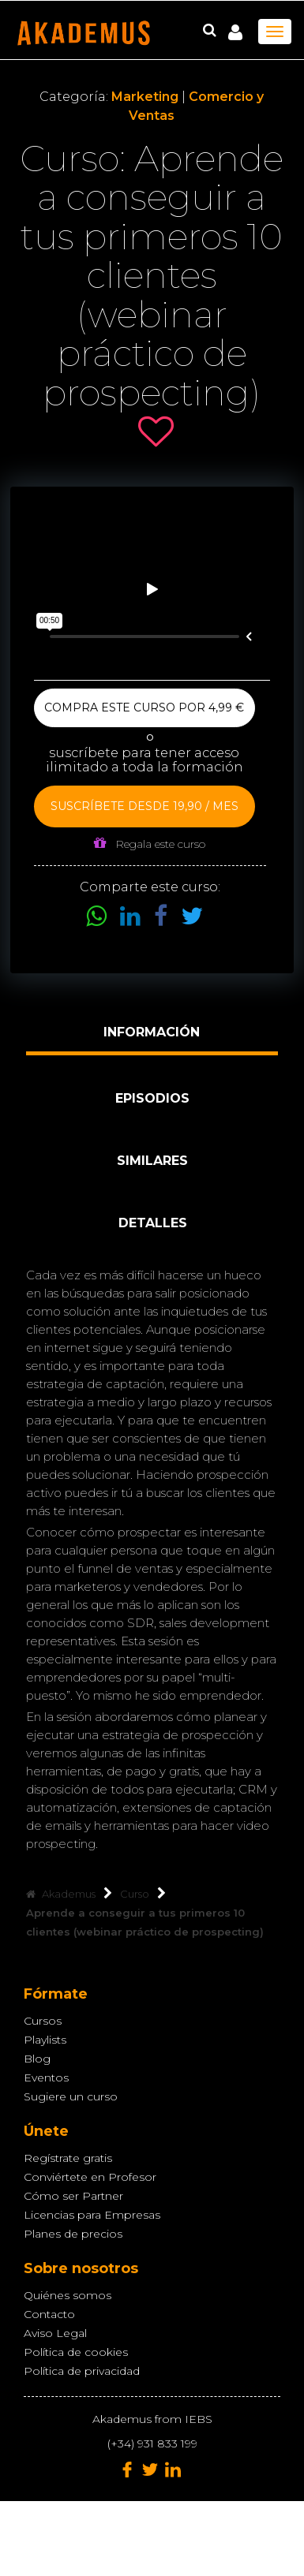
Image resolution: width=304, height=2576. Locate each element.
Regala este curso (149, 843)
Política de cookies (76, 2352)
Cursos (43, 2021)
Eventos (46, 2077)
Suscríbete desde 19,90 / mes (144, 806)
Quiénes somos (67, 2295)
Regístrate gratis (68, 2158)
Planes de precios (73, 2234)
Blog (37, 2058)
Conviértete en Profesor (90, 2177)
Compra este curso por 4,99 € (144, 707)
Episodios (152, 1098)
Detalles (152, 1222)
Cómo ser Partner (73, 2196)
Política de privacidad (82, 2371)
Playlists (45, 2040)
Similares (152, 1160)
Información (151, 1032)
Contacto (49, 2314)
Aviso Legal (55, 2333)
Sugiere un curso (71, 2096)
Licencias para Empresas (92, 2215)
